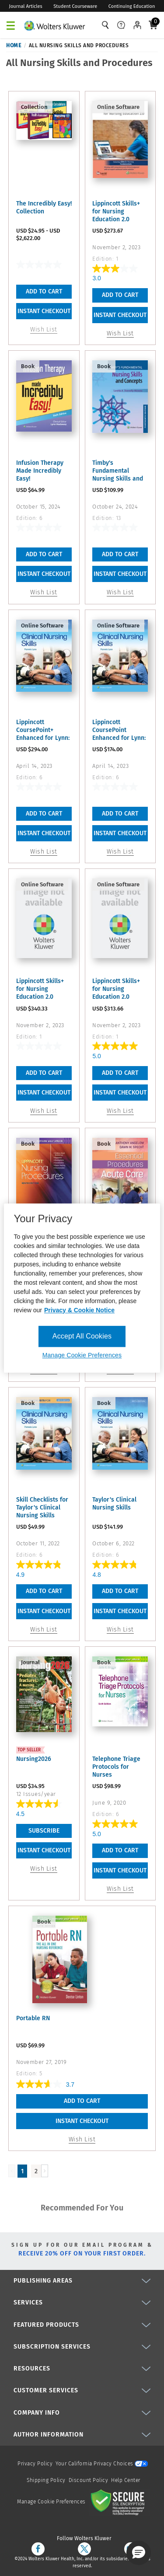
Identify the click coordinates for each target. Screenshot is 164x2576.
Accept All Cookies (82, 1336)
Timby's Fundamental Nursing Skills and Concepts (117, 471)
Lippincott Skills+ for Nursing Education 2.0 (116, 211)
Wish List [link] (43, 1868)
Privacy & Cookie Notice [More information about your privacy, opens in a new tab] (79, 1310)
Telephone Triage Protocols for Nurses (116, 1766)
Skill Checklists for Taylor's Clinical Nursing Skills (42, 1507)
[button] (138, 2553)
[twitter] (84, 2548)
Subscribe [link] (43, 1830)
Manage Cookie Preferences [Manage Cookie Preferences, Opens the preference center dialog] (82, 1355)
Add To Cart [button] (120, 295)
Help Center (125, 2480)
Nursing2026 (33, 1759)
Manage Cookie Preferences (51, 2502)
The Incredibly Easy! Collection (44, 207)
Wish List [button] (120, 333)
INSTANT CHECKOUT (43, 311)
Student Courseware (75, 6)
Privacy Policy (34, 2464)
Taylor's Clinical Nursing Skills (114, 1503)
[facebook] (38, 2548)
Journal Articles (25, 6)
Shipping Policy (46, 2480)
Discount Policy (88, 2480)
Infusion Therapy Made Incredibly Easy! (39, 470)
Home (13, 45)
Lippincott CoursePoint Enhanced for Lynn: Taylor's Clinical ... (119, 730)
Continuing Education (131, 6)
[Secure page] (119, 2502)
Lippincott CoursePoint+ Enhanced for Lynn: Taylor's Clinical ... (43, 730)
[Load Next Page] (44, 2171)
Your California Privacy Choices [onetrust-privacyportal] (102, 2464)
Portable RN (33, 2018)
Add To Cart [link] (44, 291)
